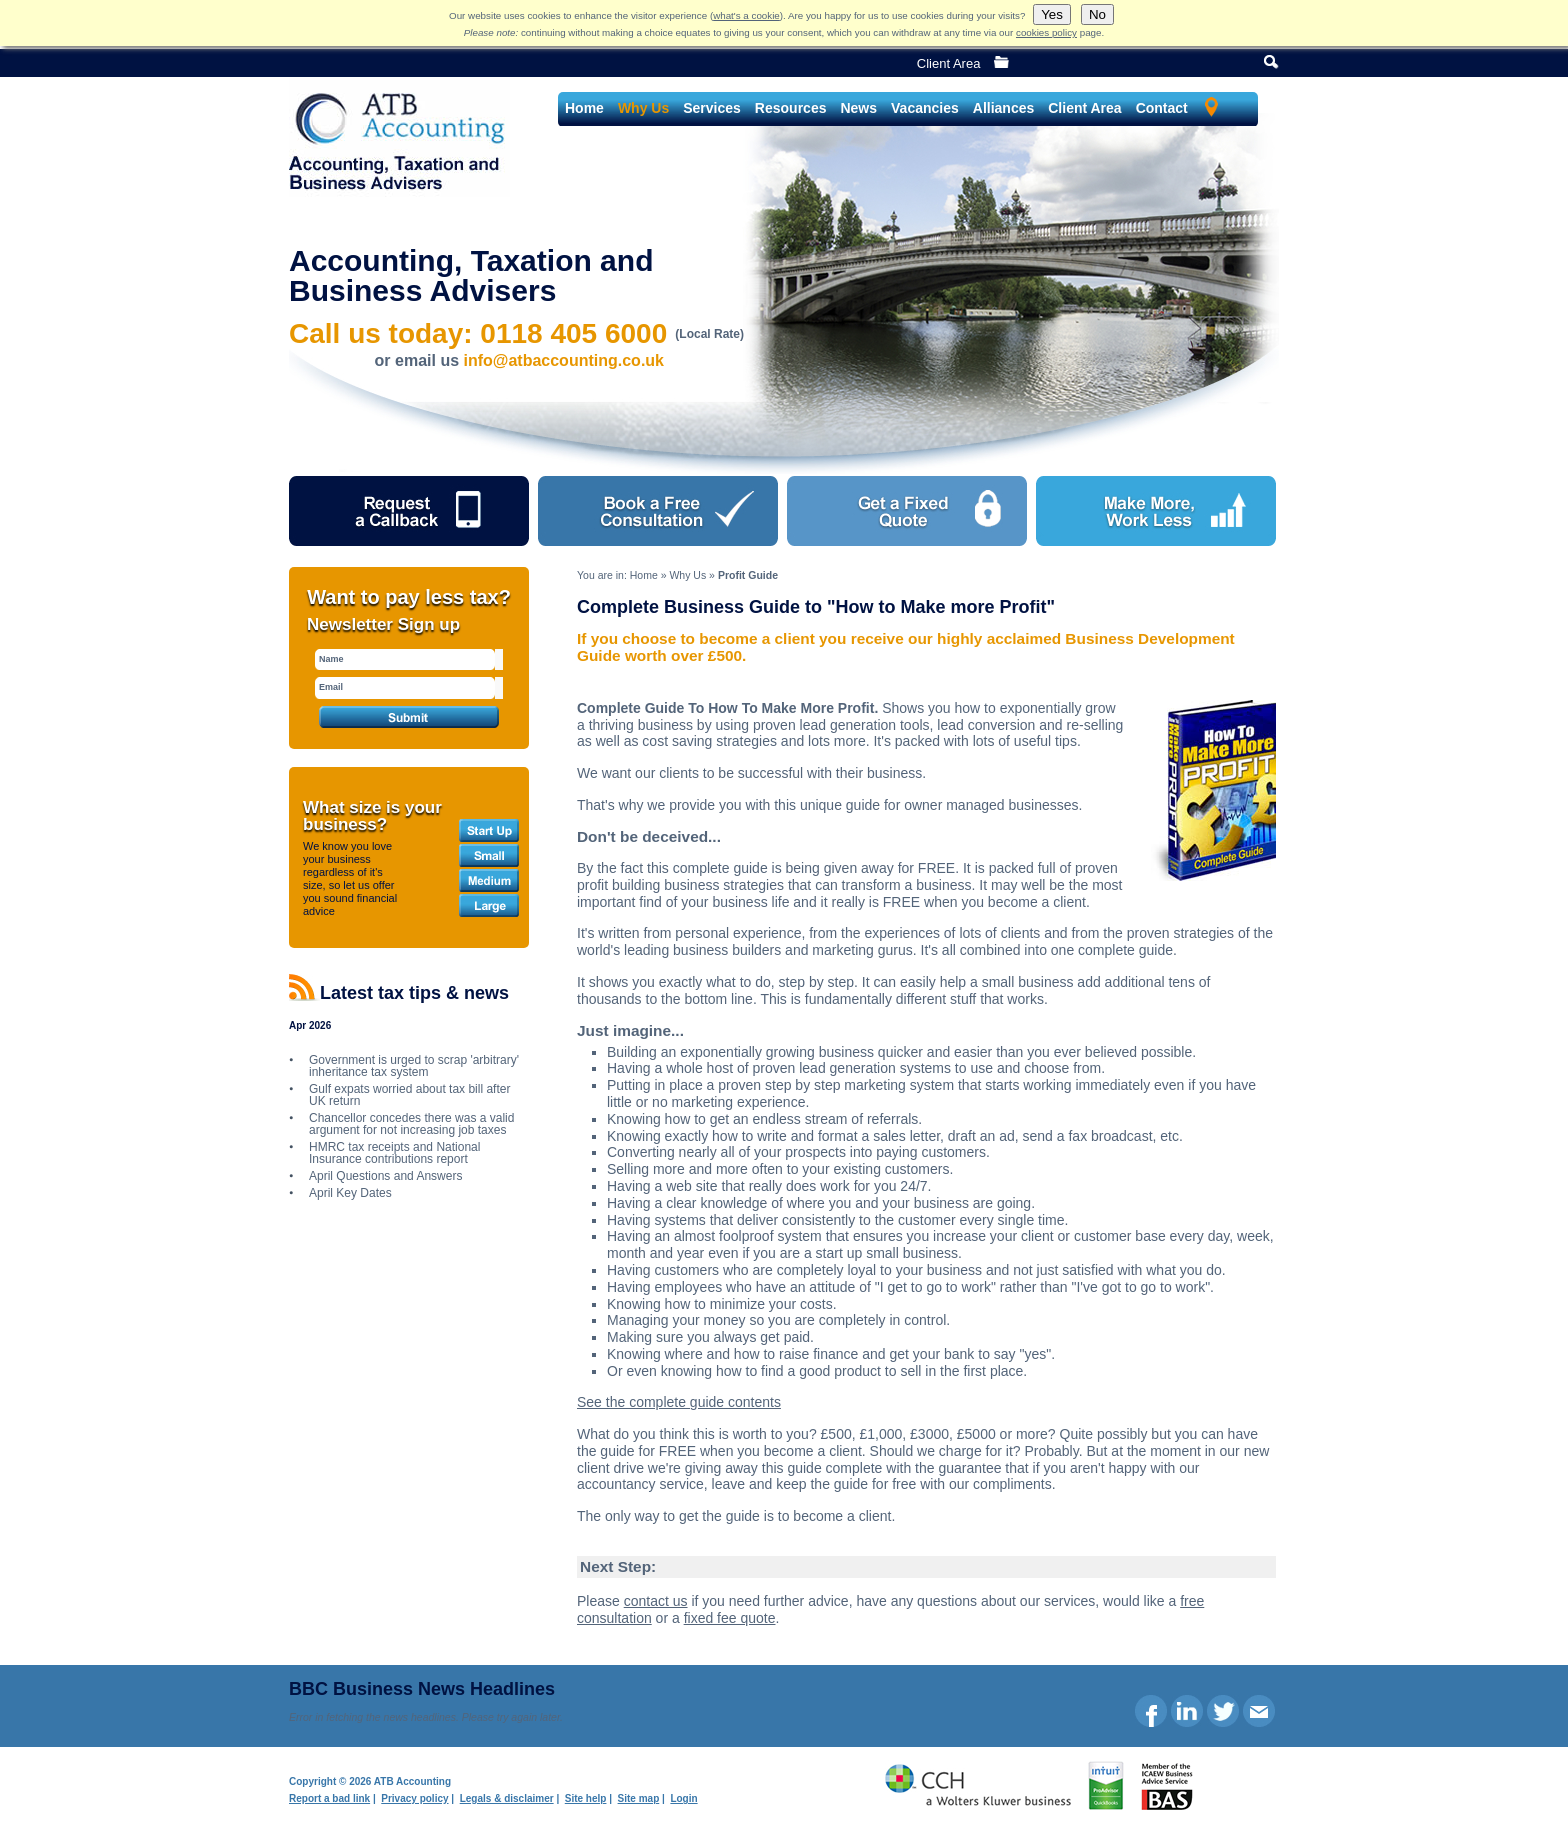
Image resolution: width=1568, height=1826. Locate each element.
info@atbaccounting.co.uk (564, 360)
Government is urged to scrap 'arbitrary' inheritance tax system (414, 1066)
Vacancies (925, 108)
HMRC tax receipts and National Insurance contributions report (394, 1153)
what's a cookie (746, 15)
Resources (791, 108)
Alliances (1003, 108)
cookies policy (1046, 32)
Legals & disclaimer (507, 1798)
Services (712, 108)
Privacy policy (414, 1798)
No (1097, 14)
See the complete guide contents (679, 1402)
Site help (586, 1798)
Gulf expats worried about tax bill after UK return (409, 1095)
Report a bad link (329, 1798)
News (858, 108)
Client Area (963, 63)
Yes (1052, 14)
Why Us (643, 108)
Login (683, 1798)
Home (584, 108)
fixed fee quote (730, 1618)
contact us (656, 1601)
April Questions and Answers (385, 1176)
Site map (639, 1798)
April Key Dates (350, 1193)
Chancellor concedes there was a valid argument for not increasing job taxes (411, 1124)
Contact (1162, 108)
